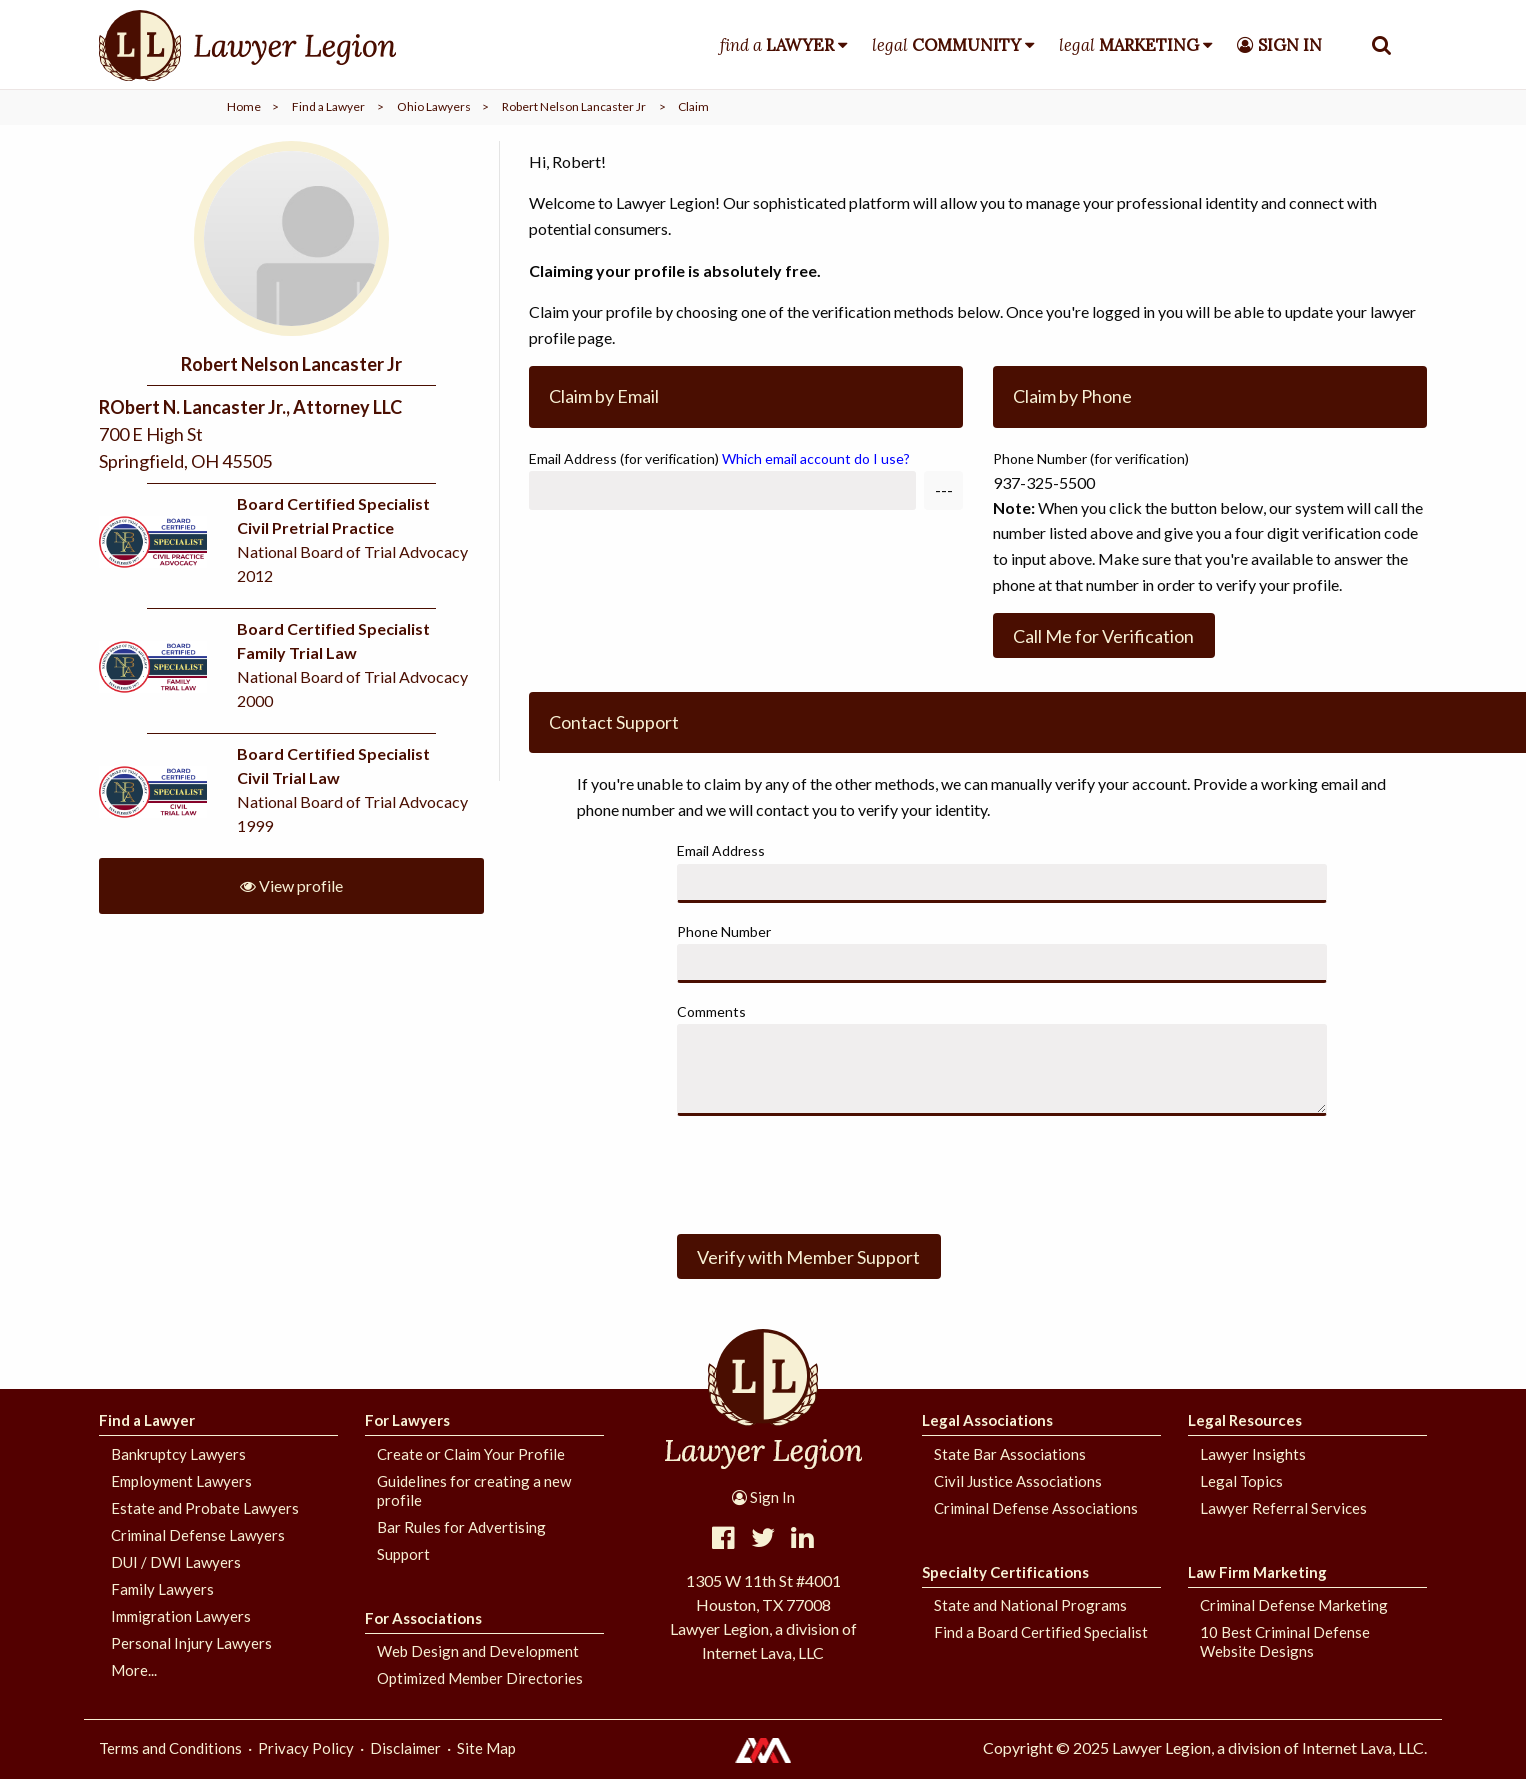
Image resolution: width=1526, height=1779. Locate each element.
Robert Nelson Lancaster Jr (574, 106)
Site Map (486, 1748)
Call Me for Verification (1103, 636)
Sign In (763, 1497)
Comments (711, 1011)
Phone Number (724, 931)
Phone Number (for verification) (1091, 458)
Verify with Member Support (808, 1257)
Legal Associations (987, 1420)
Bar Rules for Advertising (461, 1527)
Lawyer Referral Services (1283, 1508)
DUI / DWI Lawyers (176, 1562)
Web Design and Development (478, 1651)
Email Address (719, 458)
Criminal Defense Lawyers (198, 1535)
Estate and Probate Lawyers (205, 1508)
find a (777, 45)
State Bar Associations (1010, 1454)
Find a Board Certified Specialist (1041, 1632)
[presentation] (829, 1171)
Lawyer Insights (1253, 1454)
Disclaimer (405, 1748)
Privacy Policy (306, 1748)
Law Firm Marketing (1257, 1572)
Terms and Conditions (170, 1748)
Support (403, 1554)
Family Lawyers (162, 1589)
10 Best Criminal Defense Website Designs (1285, 1641)
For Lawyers (407, 1420)
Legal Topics (1241, 1481)
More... (134, 1670)
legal (946, 45)
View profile (291, 885)
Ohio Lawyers (434, 106)
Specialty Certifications (1005, 1572)
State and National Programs (1030, 1605)
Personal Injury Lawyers (191, 1643)
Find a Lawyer (328, 106)
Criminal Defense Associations (1036, 1508)
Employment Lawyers (181, 1481)
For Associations (423, 1618)
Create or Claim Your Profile (471, 1454)
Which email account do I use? (816, 458)
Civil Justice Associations (1018, 1481)
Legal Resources (1245, 1420)
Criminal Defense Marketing (1294, 1605)
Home (244, 106)
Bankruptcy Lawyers (178, 1454)
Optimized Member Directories (480, 1678)
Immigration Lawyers (181, 1616)
